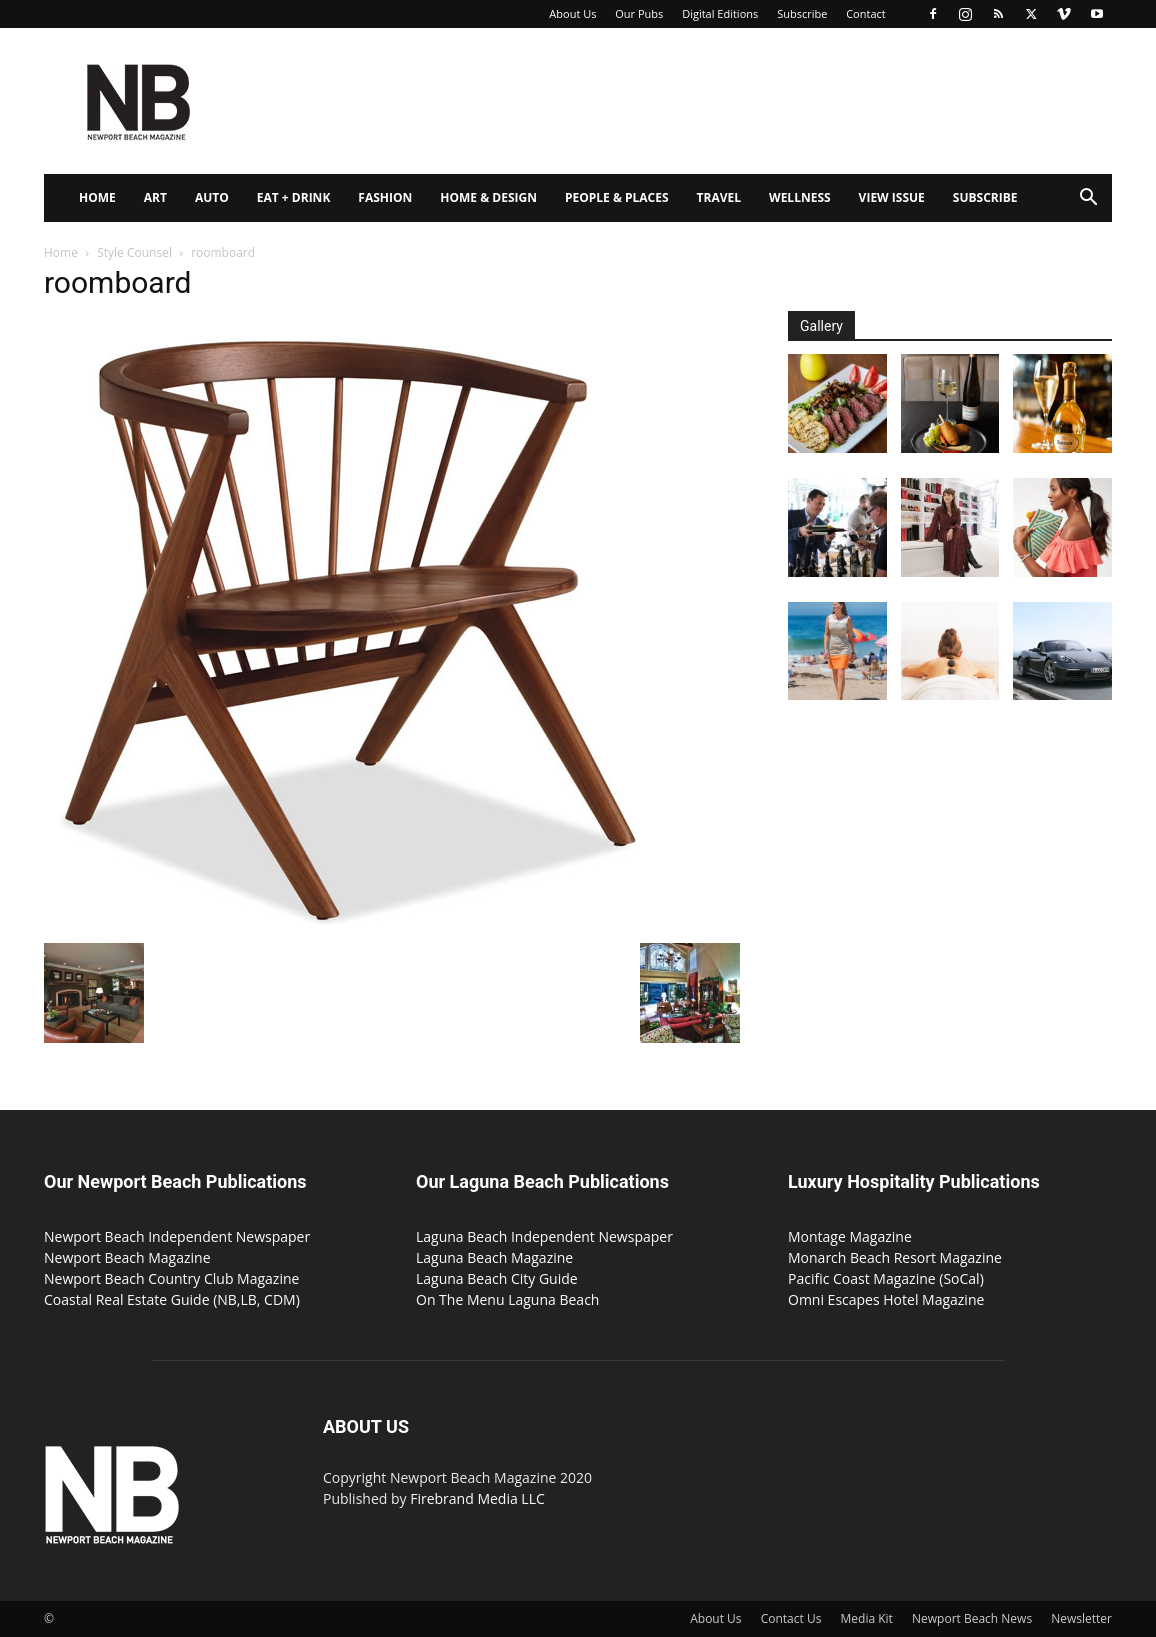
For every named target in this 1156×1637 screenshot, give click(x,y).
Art (155, 197)
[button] (1088, 199)
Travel (719, 197)
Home (97, 197)
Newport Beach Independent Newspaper (177, 1236)
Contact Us (791, 1618)
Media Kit (867, 1618)
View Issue (892, 197)
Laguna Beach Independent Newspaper (544, 1236)
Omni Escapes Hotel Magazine (886, 1299)
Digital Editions (720, 13)
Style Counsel (134, 252)
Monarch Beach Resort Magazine (895, 1257)
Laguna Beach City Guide (497, 1278)
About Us (572, 13)
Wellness (800, 197)
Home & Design (488, 197)
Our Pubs (639, 13)
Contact (866, 13)
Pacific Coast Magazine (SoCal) (886, 1278)
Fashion (385, 197)
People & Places (617, 197)
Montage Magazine (850, 1236)
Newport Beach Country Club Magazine (171, 1278)
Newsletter (1081, 1618)
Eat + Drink (294, 197)
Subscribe (802, 13)
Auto (212, 197)
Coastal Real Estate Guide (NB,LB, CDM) (172, 1299)
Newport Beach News (972, 1618)
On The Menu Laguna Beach (507, 1299)
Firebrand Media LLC (477, 1498)
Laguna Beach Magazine (494, 1257)
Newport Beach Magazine (127, 1257)
